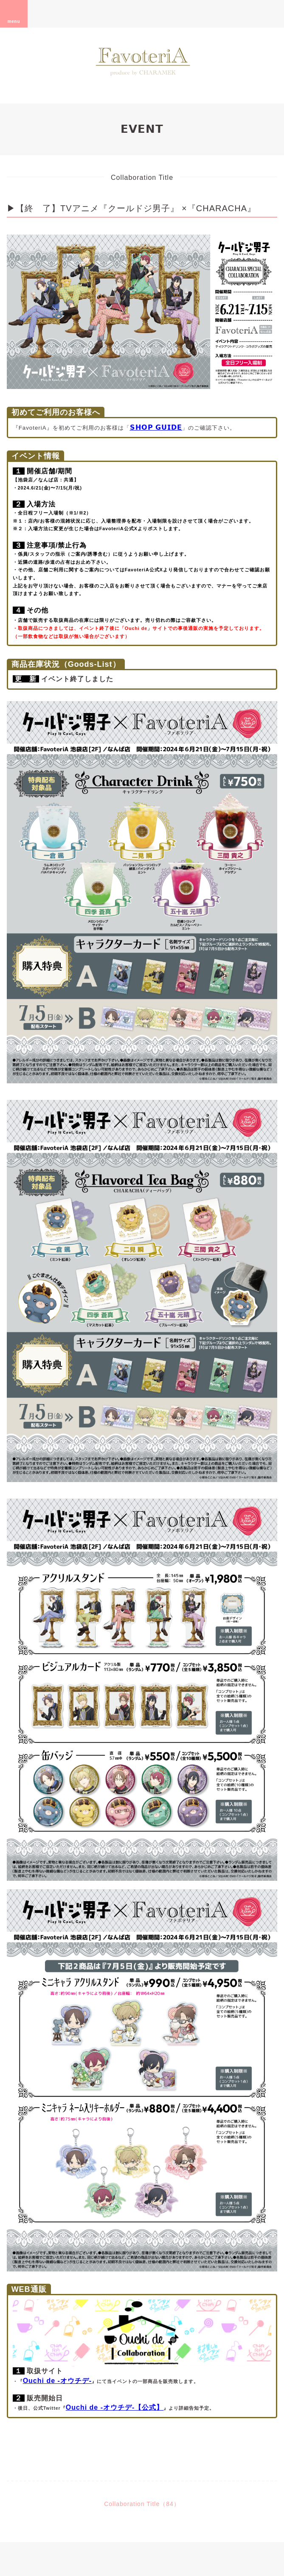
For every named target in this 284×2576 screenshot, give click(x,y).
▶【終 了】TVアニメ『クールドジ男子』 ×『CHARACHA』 (131, 208)
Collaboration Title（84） (142, 2503)
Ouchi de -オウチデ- (57, 2380)
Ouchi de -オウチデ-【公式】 (115, 2407)
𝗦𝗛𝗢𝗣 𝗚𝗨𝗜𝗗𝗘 (156, 427)
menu (14, 13)
